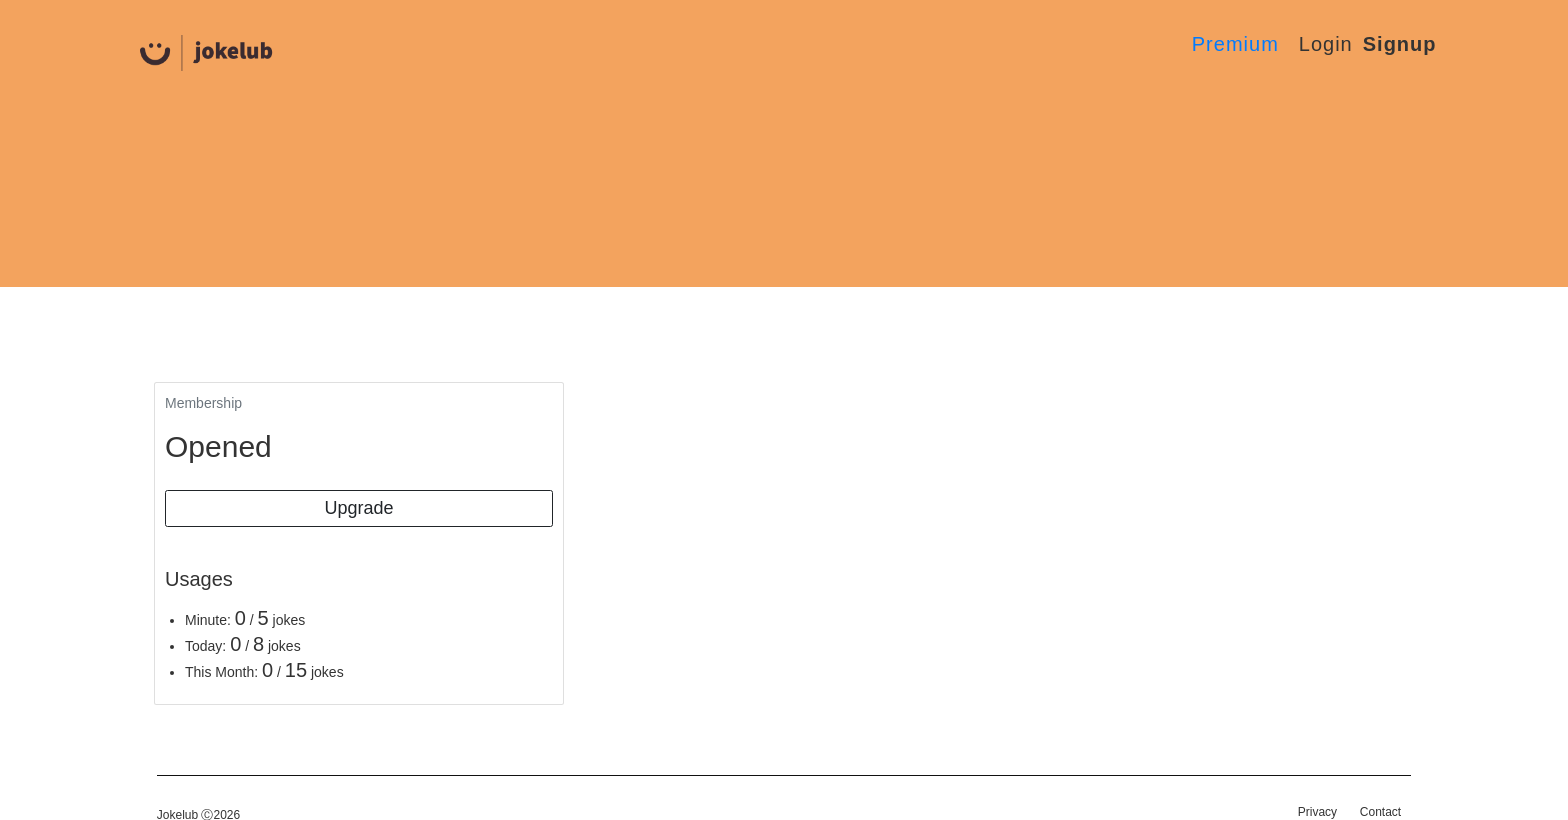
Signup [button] (1400, 44)
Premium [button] (1235, 44)
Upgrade (358, 508)
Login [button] (1326, 44)
